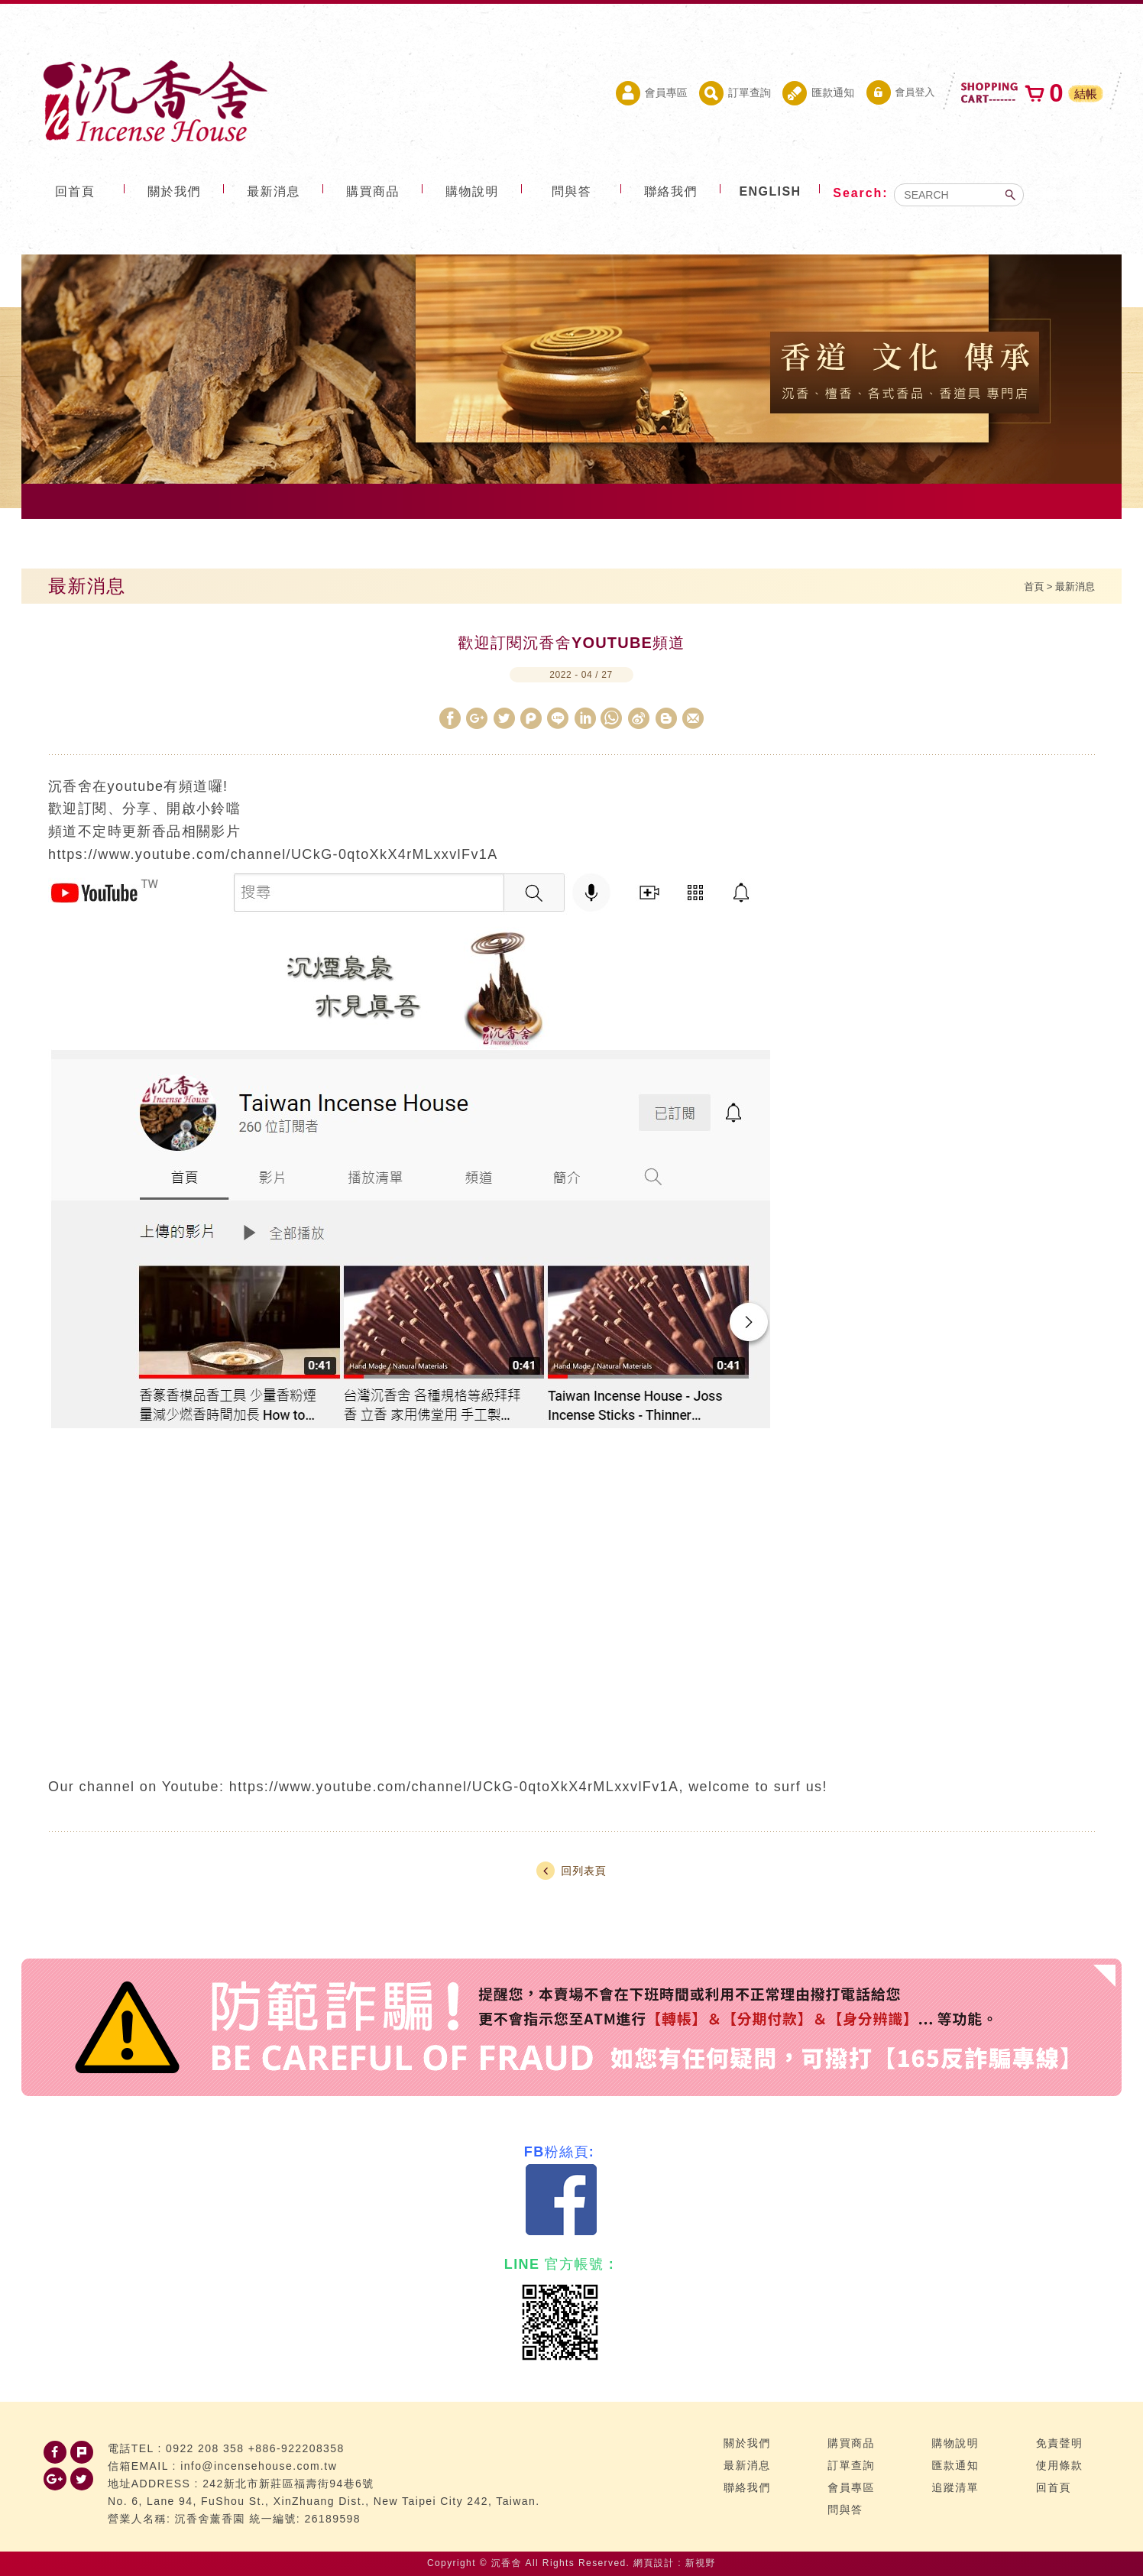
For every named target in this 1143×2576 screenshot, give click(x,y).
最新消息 (273, 191)
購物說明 (472, 191)
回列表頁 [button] (571, 1871)
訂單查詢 (735, 93)
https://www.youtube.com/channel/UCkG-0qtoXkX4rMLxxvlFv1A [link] (454, 1786)
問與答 (571, 191)
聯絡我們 (671, 191)
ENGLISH (770, 191)
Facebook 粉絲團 (561, 2200)
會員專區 (652, 93)
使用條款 (1059, 2465)
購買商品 (373, 191)
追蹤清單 (955, 2487)
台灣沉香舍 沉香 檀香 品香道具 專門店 (152, 101)
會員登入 (900, 92)
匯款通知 (818, 93)
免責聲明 (1059, 2443)
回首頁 (75, 191)
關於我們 (174, 191)
